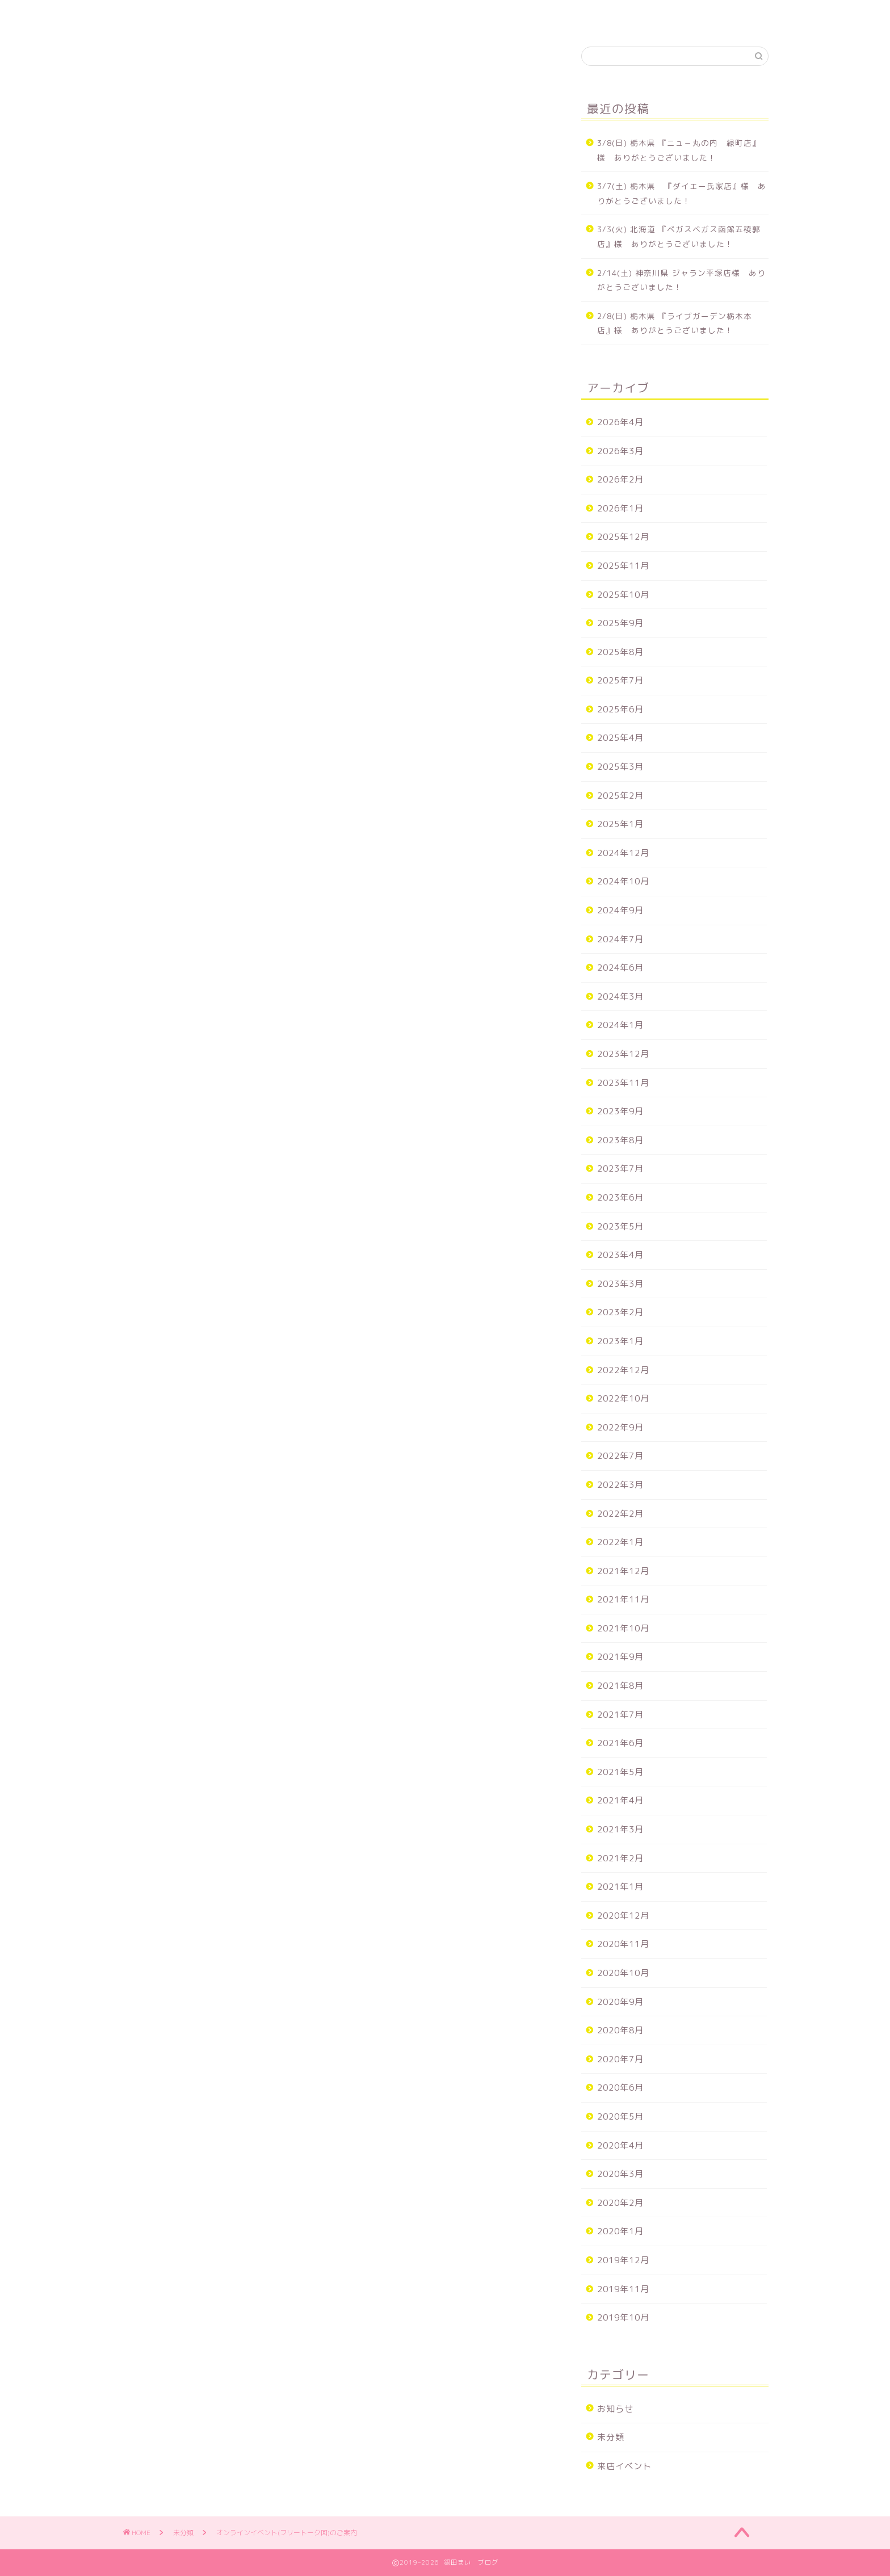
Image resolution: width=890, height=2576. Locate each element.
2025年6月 (620, 709)
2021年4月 (620, 1800)
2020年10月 (623, 1973)
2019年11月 (623, 2289)
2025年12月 (623, 537)
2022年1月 (620, 1542)
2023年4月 (620, 1255)
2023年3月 (620, 1284)
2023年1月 (620, 1341)
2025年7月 (620, 680)
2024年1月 (620, 1025)
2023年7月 (620, 1168)
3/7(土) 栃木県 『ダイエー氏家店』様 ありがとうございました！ (681, 193)
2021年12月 (623, 1571)
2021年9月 (620, 1657)
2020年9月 (620, 2002)
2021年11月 (623, 1599)
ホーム (148, 15)
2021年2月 (620, 1858)
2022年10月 (623, 1398)
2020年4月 (620, 2145)
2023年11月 (623, 1083)
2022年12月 (623, 1370)
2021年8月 (620, 1686)
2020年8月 (620, 2030)
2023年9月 (620, 1111)
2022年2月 (620, 1514)
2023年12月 (623, 1054)
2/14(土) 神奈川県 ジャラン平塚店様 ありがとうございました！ (681, 280)
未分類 (153, 69)
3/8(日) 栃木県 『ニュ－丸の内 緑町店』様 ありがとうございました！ (679, 150)
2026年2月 (620, 479)
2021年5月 (620, 1772)
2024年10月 (623, 881)
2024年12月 (623, 853)
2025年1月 (620, 824)
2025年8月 (620, 652)
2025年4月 (620, 738)
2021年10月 (623, 1628)
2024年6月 (620, 968)
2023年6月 (620, 1197)
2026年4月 (620, 422)
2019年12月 (623, 2260)
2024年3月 (620, 996)
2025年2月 (620, 796)
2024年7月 (620, 939)
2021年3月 (620, 1829)
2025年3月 (620, 767)
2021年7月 (620, 1715)
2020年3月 (620, 2174)
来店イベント (624, 2466)
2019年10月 (623, 2317)
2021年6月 (620, 1743)
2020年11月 (623, 1944)
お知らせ (615, 2409)
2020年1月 (620, 2231)
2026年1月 (620, 508)
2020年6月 (620, 2087)
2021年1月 (620, 1887)
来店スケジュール (224, 15)
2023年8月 (620, 1140)
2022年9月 (620, 1427)
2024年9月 (620, 910)
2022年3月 (620, 1485)
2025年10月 (623, 595)
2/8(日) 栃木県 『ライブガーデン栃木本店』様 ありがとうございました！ (674, 323)
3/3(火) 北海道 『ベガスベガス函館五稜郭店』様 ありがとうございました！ (679, 236)
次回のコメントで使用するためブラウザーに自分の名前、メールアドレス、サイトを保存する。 (331, 1909)
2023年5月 (620, 1226)
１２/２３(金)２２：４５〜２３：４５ (220, 789)
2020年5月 (620, 2116)
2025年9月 (620, 623)
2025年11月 (623, 566)
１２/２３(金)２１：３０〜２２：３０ (220, 754)
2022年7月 (620, 1456)
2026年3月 (620, 451)
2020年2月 (620, 2203)
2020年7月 (620, 2059)
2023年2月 (620, 1312)
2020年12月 (623, 1915)
